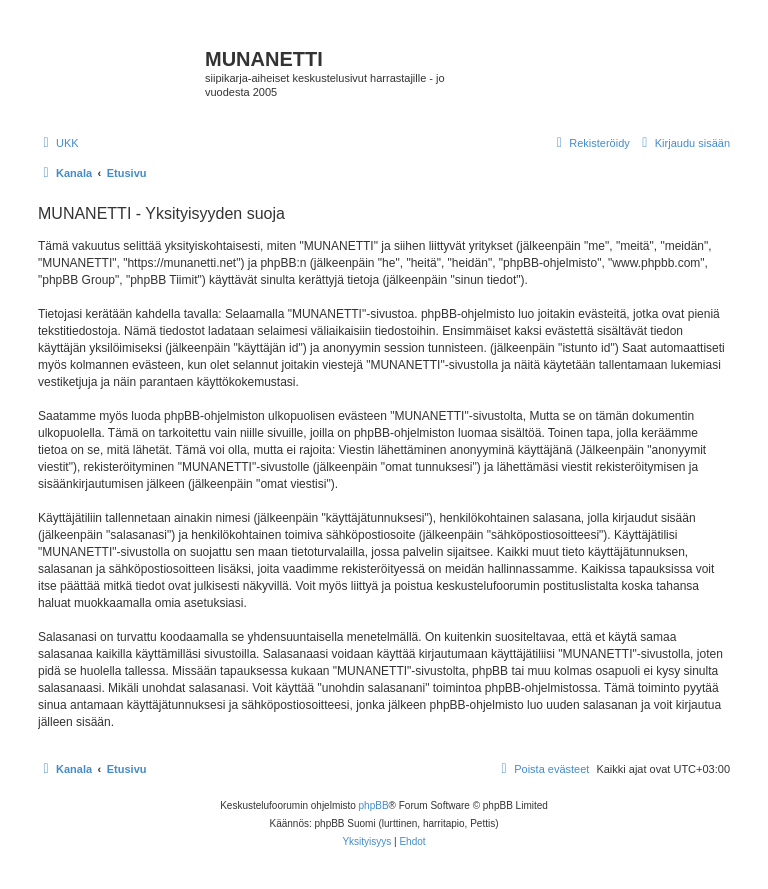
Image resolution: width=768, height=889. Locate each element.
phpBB (374, 805)
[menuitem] (58, 143)
